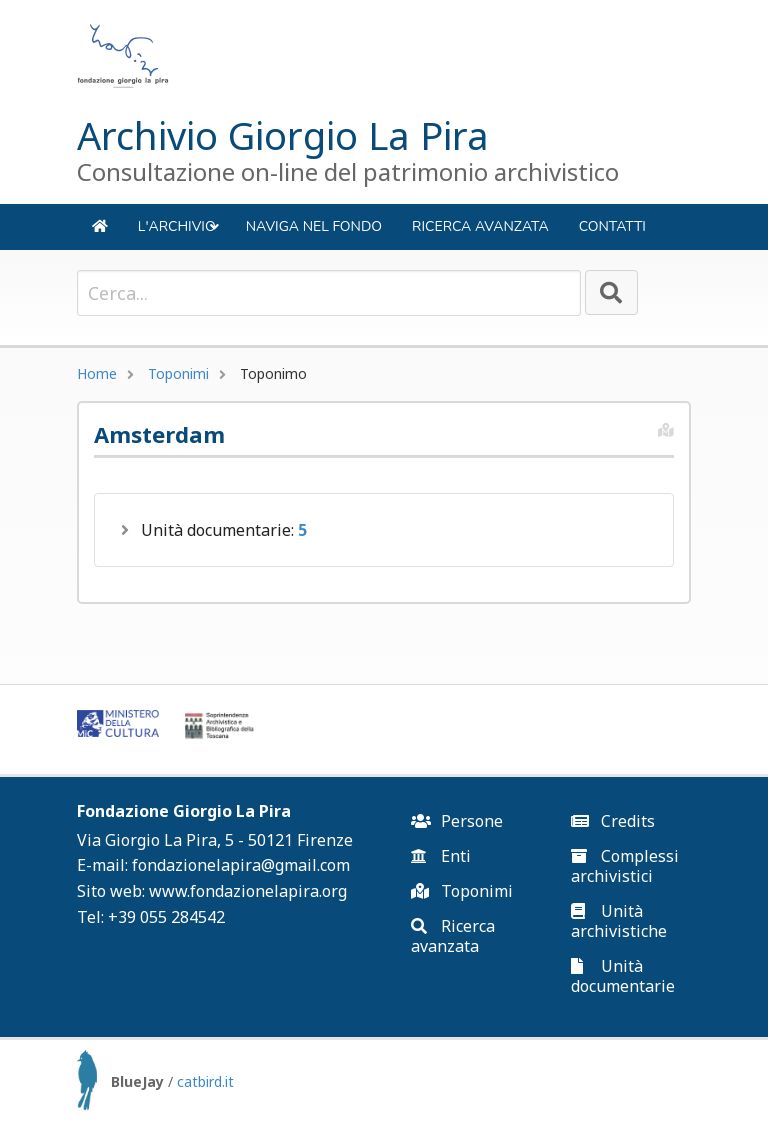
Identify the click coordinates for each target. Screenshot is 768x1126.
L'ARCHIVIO (179, 233)
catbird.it (205, 1081)
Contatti (612, 226)
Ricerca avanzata (480, 226)
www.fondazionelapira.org (248, 891)
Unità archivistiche (619, 921)
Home (97, 373)
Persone (457, 821)
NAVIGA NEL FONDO (314, 226)
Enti (441, 856)
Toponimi (178, 373)
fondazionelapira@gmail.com (241, 865)
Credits (613, 821)
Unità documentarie (623, 976)
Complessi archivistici (625, 866)
